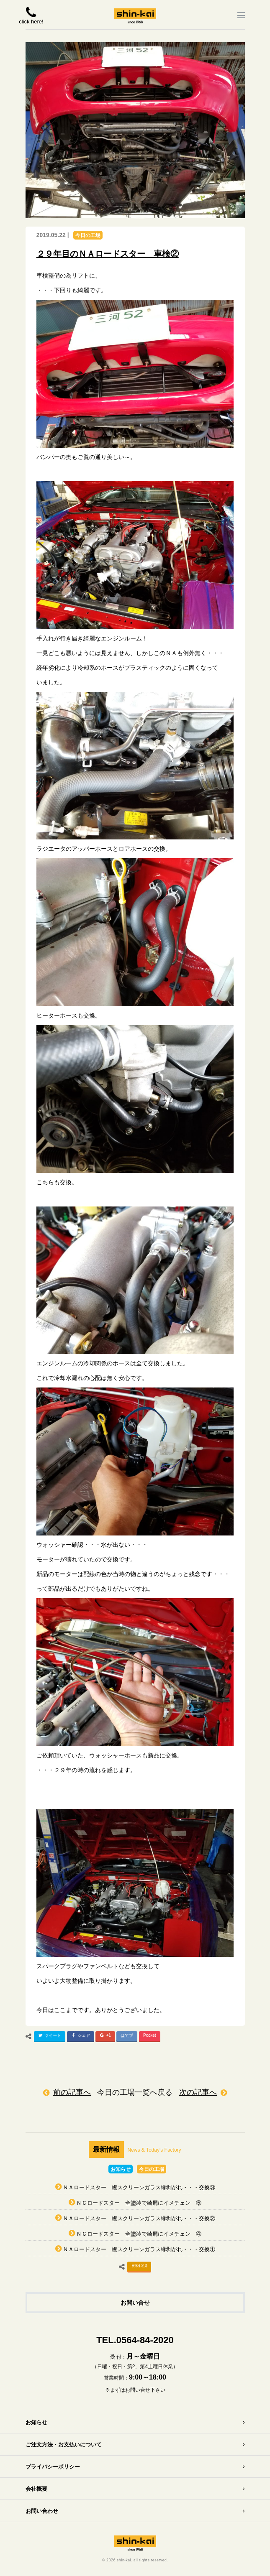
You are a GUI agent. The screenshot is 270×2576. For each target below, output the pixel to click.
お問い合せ (135, 2302)
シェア (79, 2037)
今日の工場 (87, 235)
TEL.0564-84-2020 (135, 2340)
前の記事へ (72, 2092)
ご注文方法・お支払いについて (64, 2444)
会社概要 (36, 2489)
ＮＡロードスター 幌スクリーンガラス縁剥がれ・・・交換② (139, 2218)
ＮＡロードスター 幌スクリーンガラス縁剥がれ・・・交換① (139, 2249)
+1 (104, 2037)
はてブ (127, 2035)
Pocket (149, 2035)
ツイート (48, 2037)
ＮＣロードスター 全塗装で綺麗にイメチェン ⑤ (138, 2203)
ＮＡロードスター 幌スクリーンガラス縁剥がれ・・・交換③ (139, 2187)
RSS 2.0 (139, 2265)
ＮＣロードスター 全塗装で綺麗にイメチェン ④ (138, 2234)
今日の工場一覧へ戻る (134, 2092)
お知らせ (121, 2169)
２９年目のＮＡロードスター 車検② (107, 253)
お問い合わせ (42, 2511)
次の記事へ (198, 2092)
